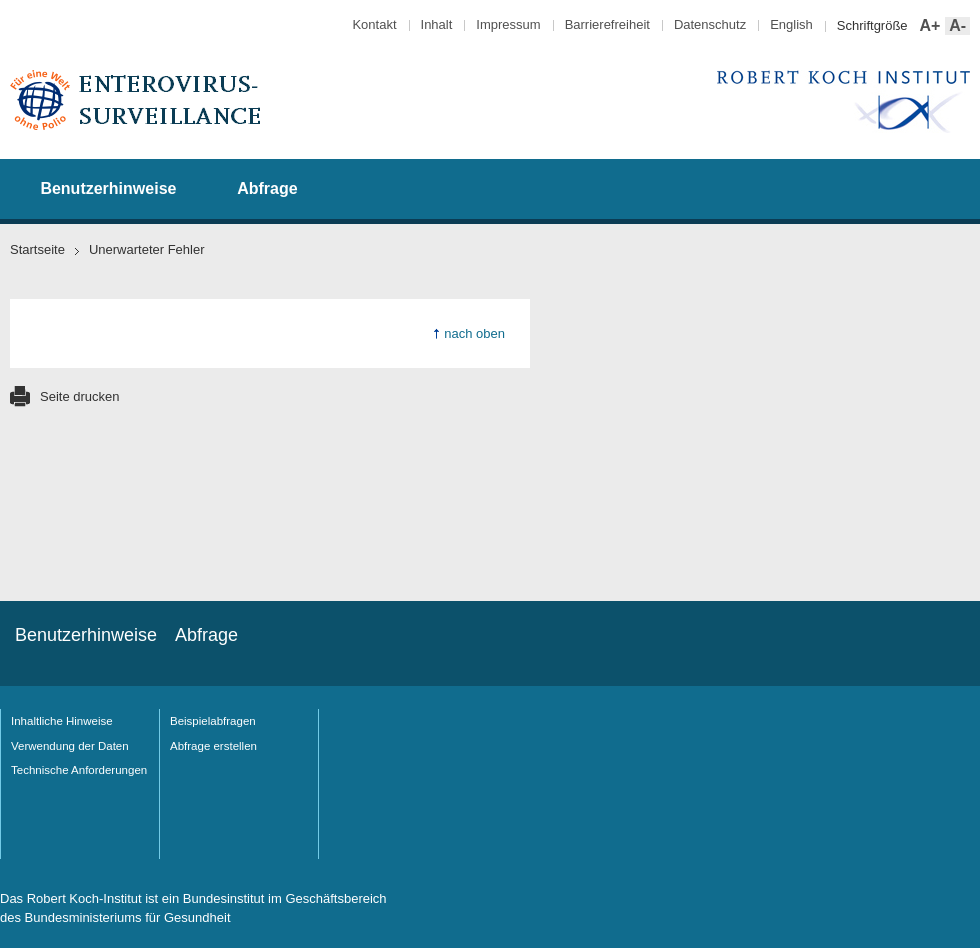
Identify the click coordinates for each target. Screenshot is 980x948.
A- (955, 26)
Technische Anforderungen (79, 770)
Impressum (508, 24)
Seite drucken (80, 396)
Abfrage (267, 188)
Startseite (37, 249)
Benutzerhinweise (108, 188)
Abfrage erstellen (213, 746)
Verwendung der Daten (70, 746)
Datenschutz (710, 24)
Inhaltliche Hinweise (62, 721)
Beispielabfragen (213, 721)
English (791, 24)
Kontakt (374, 24)
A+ (928, 26)
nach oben (474, 333)
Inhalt (437, 24)
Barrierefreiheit (607, 24)
